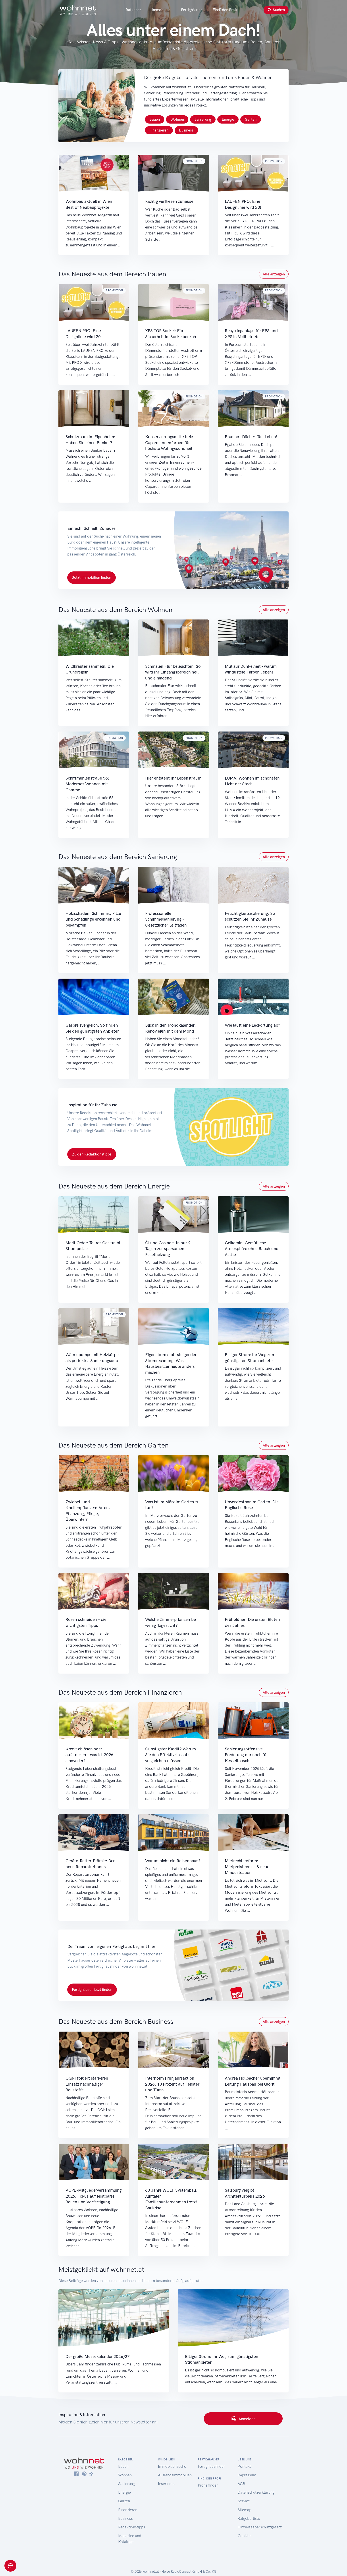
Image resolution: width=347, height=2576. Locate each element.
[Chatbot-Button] (10, 2566)
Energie (228, 119)
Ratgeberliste (249, 2518)
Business (186, 130)
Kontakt (244, 2466)
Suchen (276, 10)
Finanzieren (158, 130)
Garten (250, 119)
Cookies (244, 2535)
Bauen (154, 119)
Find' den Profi (225, 10)
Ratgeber (133, 10)
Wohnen (177, 119)
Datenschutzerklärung (256, 2492)
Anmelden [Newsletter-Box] (243, 2418)
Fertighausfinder (211, 2466)
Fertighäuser (191, 10)
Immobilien (161, 10)
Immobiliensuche (172, 2466)
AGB (241, 2483)
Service (244, 2501)
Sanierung (203, 119)
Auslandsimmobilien (175, 2475)
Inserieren (166, 2483)
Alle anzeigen (274, 274)
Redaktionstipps (131, 2527)
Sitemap (244, 2510)
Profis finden (208, 2485)
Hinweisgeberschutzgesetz (260, 2527)
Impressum (247, 2475)
